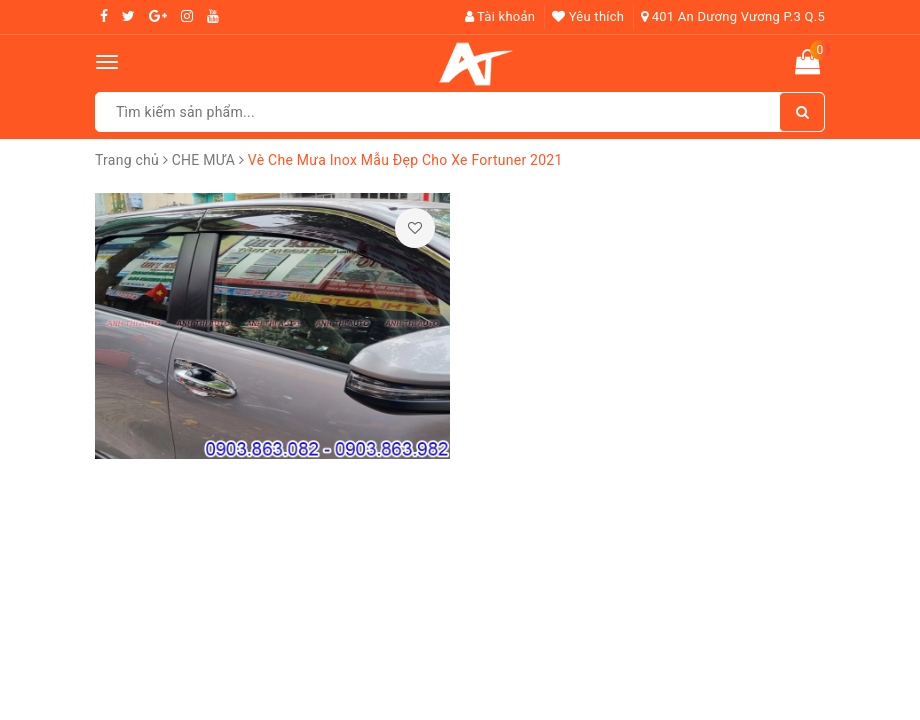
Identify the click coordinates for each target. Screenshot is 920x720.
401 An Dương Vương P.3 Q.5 (733, 16)
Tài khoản (500, 16)
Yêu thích (588, 16)
